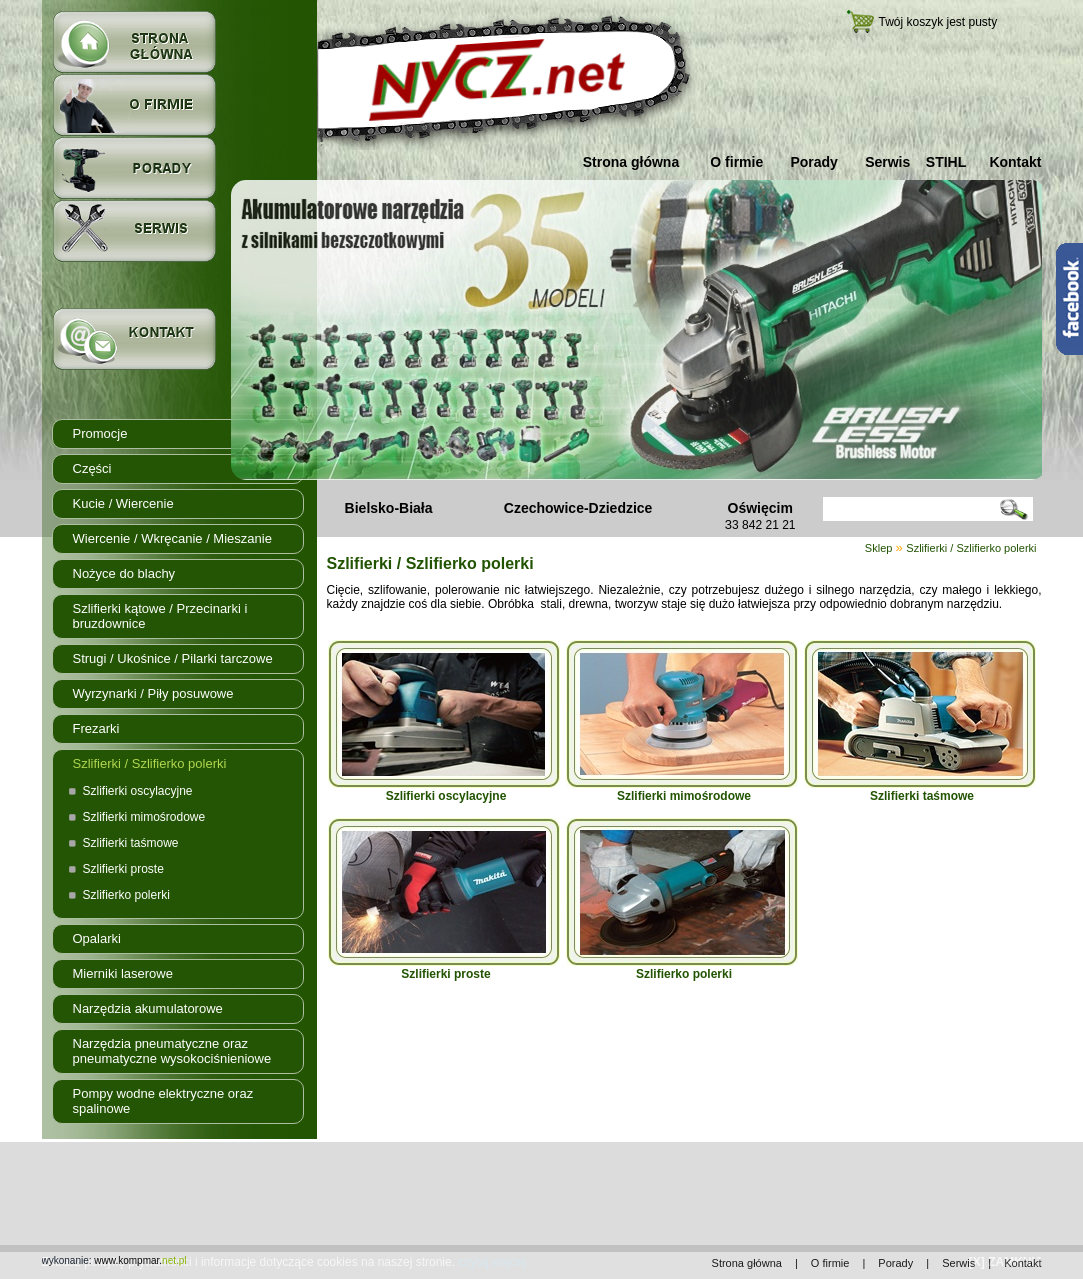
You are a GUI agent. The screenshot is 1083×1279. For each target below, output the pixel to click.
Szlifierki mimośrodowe (144, 817)
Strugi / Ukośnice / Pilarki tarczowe (173, 658)
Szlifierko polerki (126, 895)
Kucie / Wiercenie (123, 503)
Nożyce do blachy (124, 573)
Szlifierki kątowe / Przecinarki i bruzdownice (160, 616)
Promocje (100, 433)
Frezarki (96, 728)
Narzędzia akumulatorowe (148, 1008)
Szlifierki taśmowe (131, 843)
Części (92, 468)
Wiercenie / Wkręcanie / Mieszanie (172, 538)
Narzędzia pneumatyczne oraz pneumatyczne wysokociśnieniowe (172, 1051)
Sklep (879, 548)
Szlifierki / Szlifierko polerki (150, 763)
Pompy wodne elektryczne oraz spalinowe (163, 1101)
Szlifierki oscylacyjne (138, 791)
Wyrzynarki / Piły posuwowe (153, 693)
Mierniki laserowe (123, 973)
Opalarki (97, 938)
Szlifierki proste (123, 869)
